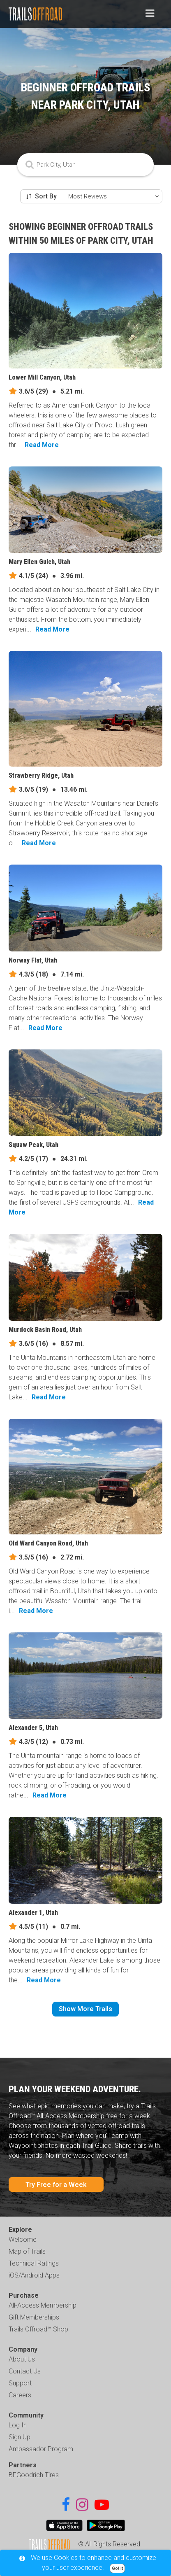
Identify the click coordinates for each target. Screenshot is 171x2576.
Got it (117, 2568)
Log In (18, 2425)
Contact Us (25, 2371)
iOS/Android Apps (34, 2275)
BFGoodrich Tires (34, 2475)
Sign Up (19, 2437)
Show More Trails (85, 2009)
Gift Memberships (34, 2317)
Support (20, 2383)
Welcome (23, 2239)
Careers (20, 2395)
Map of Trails (27, 2251)
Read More (42, 445)
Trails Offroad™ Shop (38, 2329)
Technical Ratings (34, 2263)
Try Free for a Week (56, 2185)
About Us (22, 2359)
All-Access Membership (42, 2305)
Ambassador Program (41, 2449)
